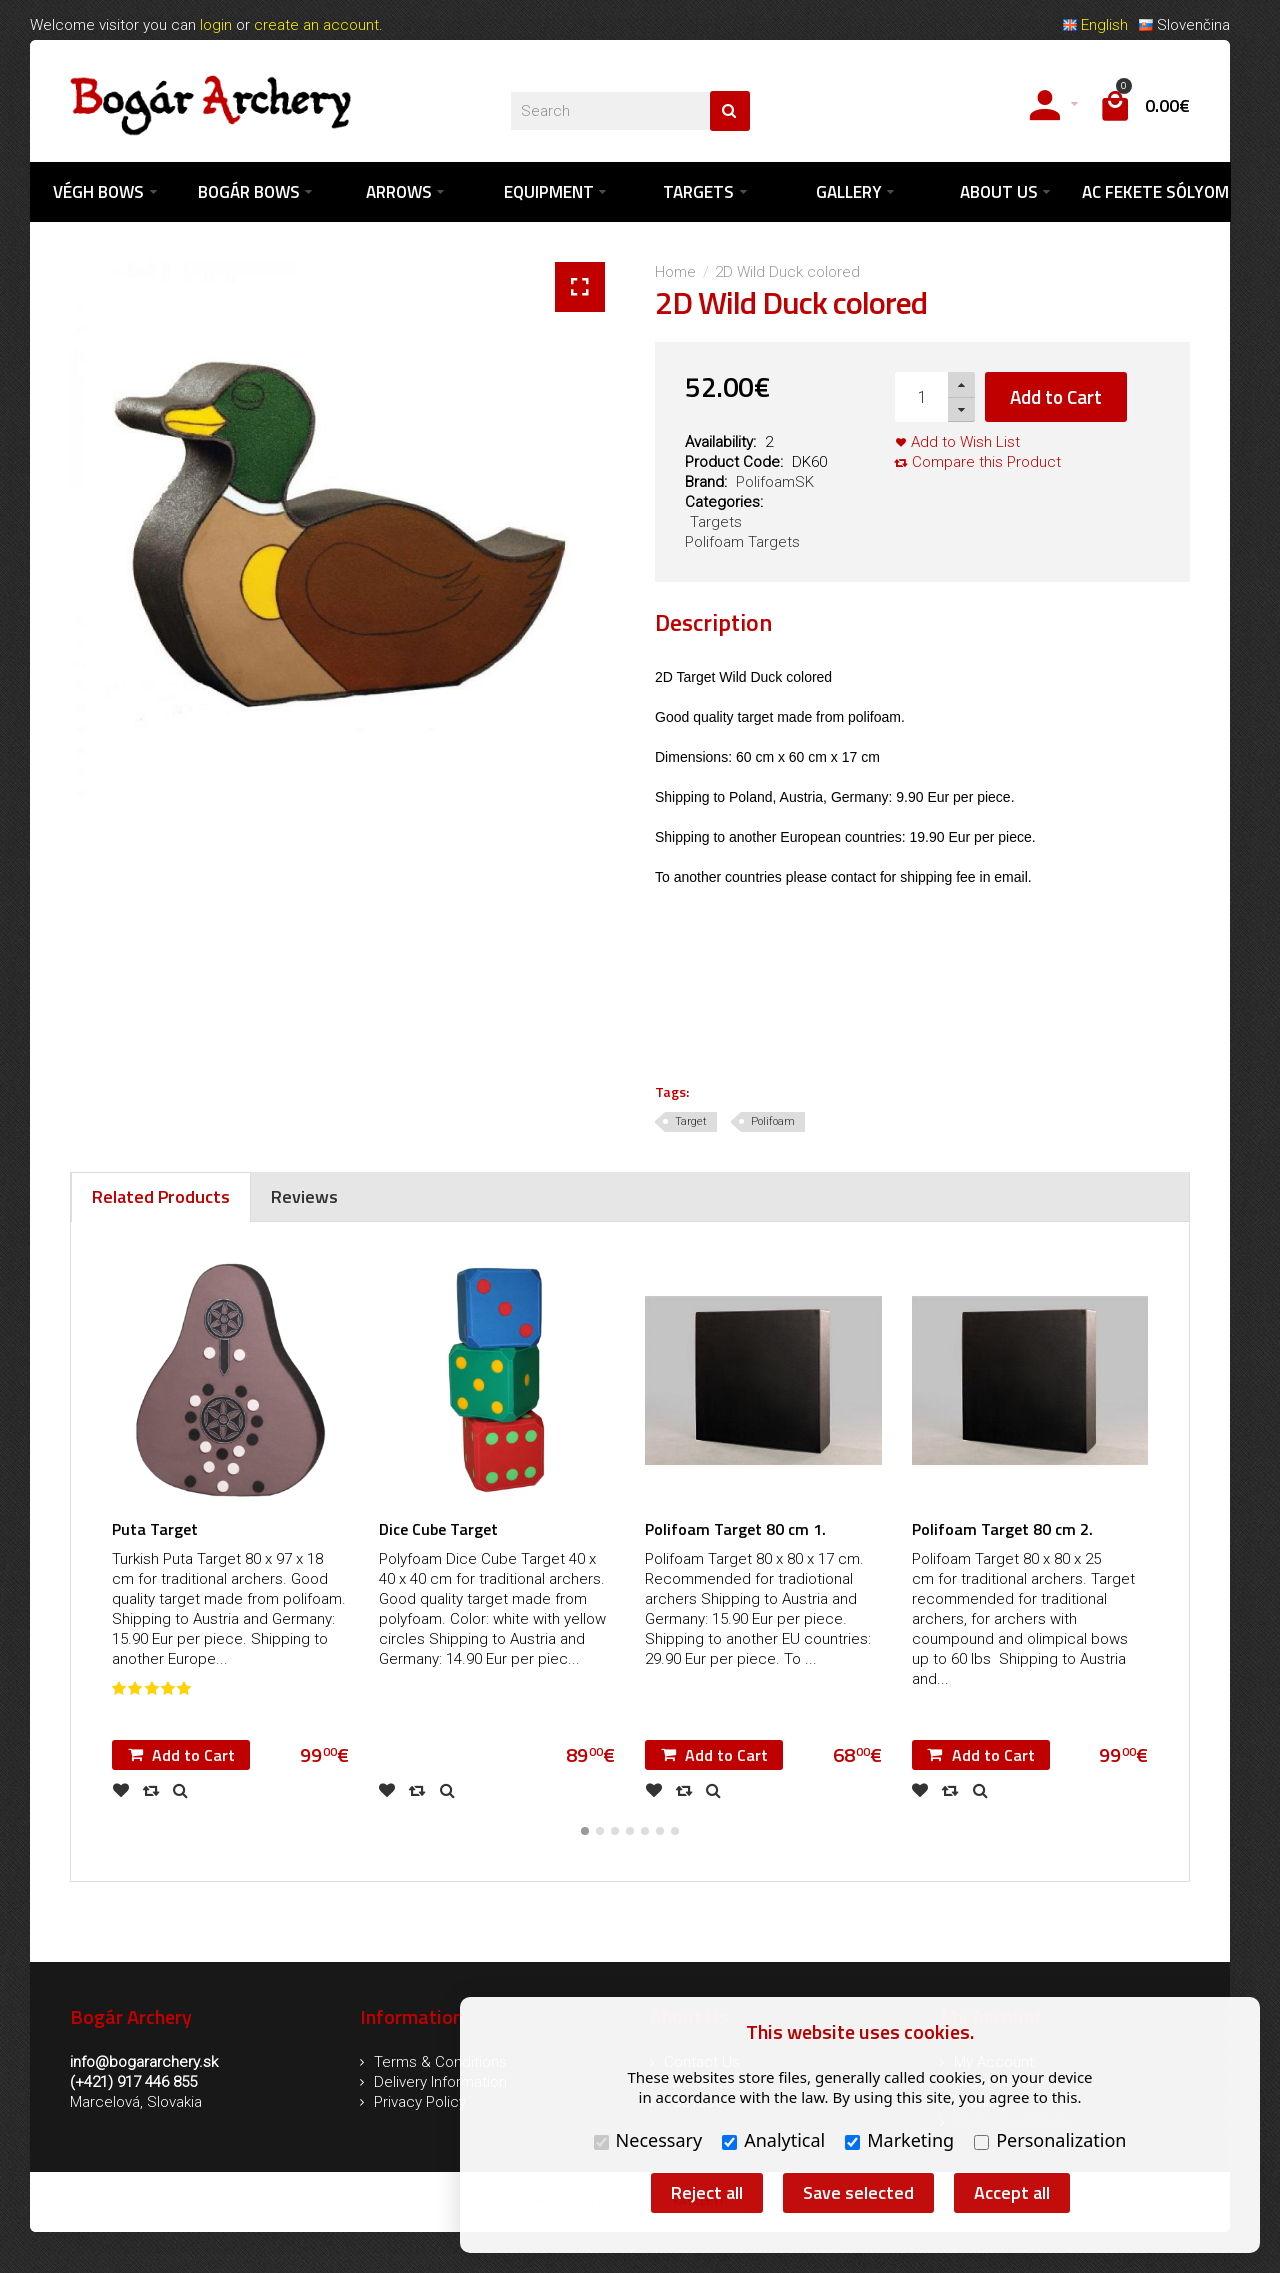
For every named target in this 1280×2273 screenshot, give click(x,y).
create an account (316, 25)
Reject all (707, 2192)
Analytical (773, 2140)
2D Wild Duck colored (787, 273)
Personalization (1050, 2140)
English (1095, 25)
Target (691, 1122)
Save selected (858, 2192)
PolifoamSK (775, 483)
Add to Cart (1056, 397)
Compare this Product (986, 463)
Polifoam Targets (742, 543)
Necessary (648, 2140)
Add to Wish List (965, 443)
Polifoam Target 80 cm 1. (735, 1530)
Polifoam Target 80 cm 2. (1002, 1530)
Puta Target (155, 1530)
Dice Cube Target (438, 1530)
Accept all (1012, 2192)
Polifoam (773, 1122)
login (216, 25)
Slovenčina (1184, 25)
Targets (716, 523)
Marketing (899, 2140)
